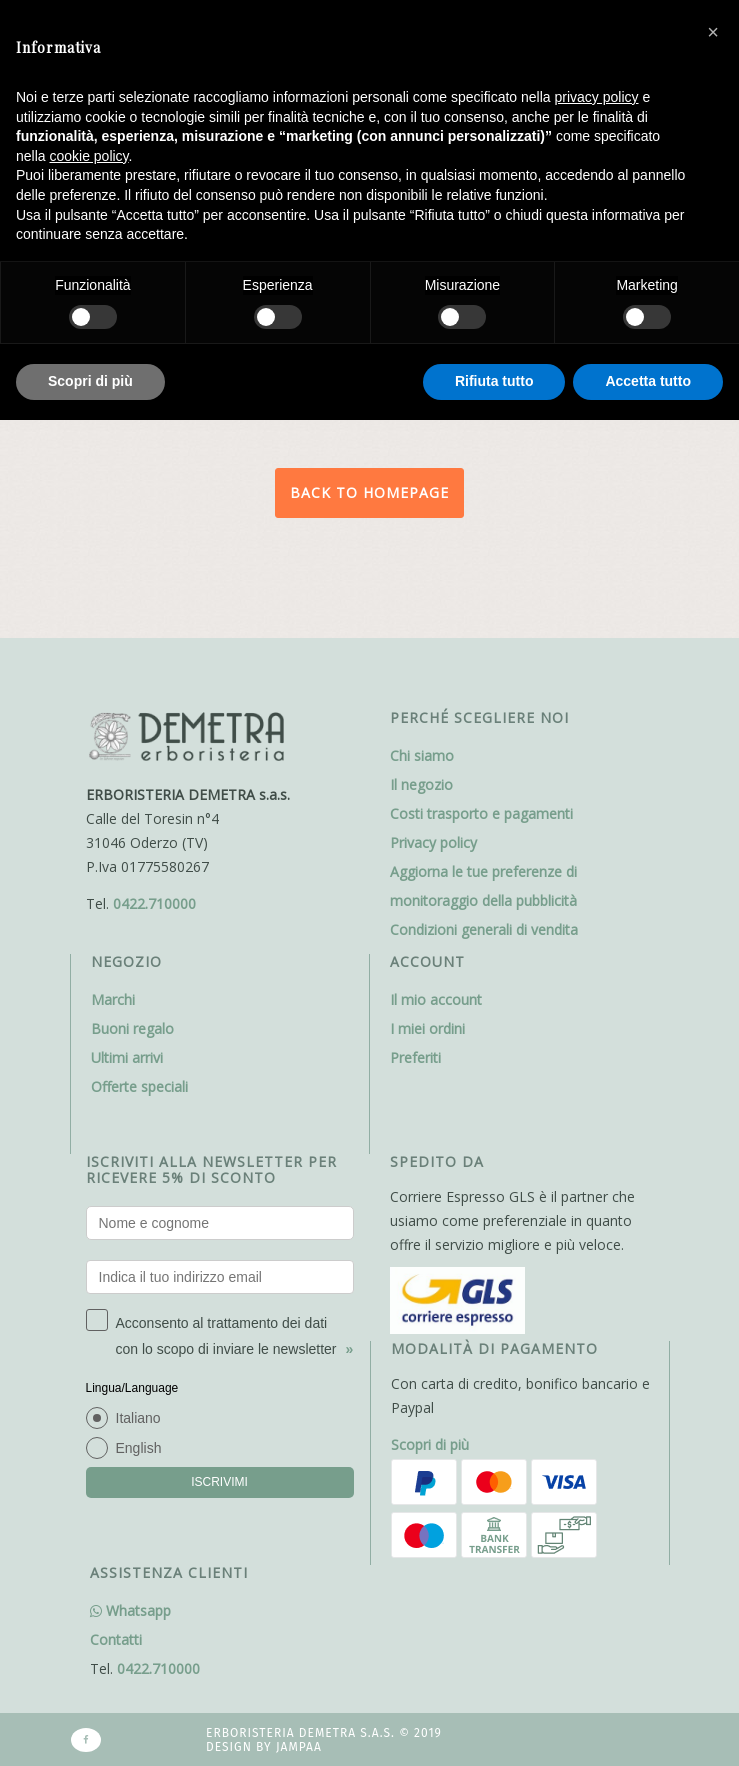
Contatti (116, 1639)
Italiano (138, 1418)
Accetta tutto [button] (648, 381)
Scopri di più (430, 1444)
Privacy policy (433, 842)
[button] (713, 32)
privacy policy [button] (597, 97)
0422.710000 (154, 903)
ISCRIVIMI (219, 1482)
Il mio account (436, 999)
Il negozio (421, 784)
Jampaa (299, 1747)
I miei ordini (427, 1028)
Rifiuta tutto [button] (494, 381)
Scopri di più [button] (90, 381)
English (139, 1448)
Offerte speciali (139, 1086)
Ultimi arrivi (127, 1057)
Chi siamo (422, 755)
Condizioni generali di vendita (484, 929)
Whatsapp (130, 1610)
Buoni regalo (132, 1028)
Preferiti (415, 1057)
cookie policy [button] (88, 156)
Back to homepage (369, 492)
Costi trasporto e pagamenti (481, 813)
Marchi (113, 999)
